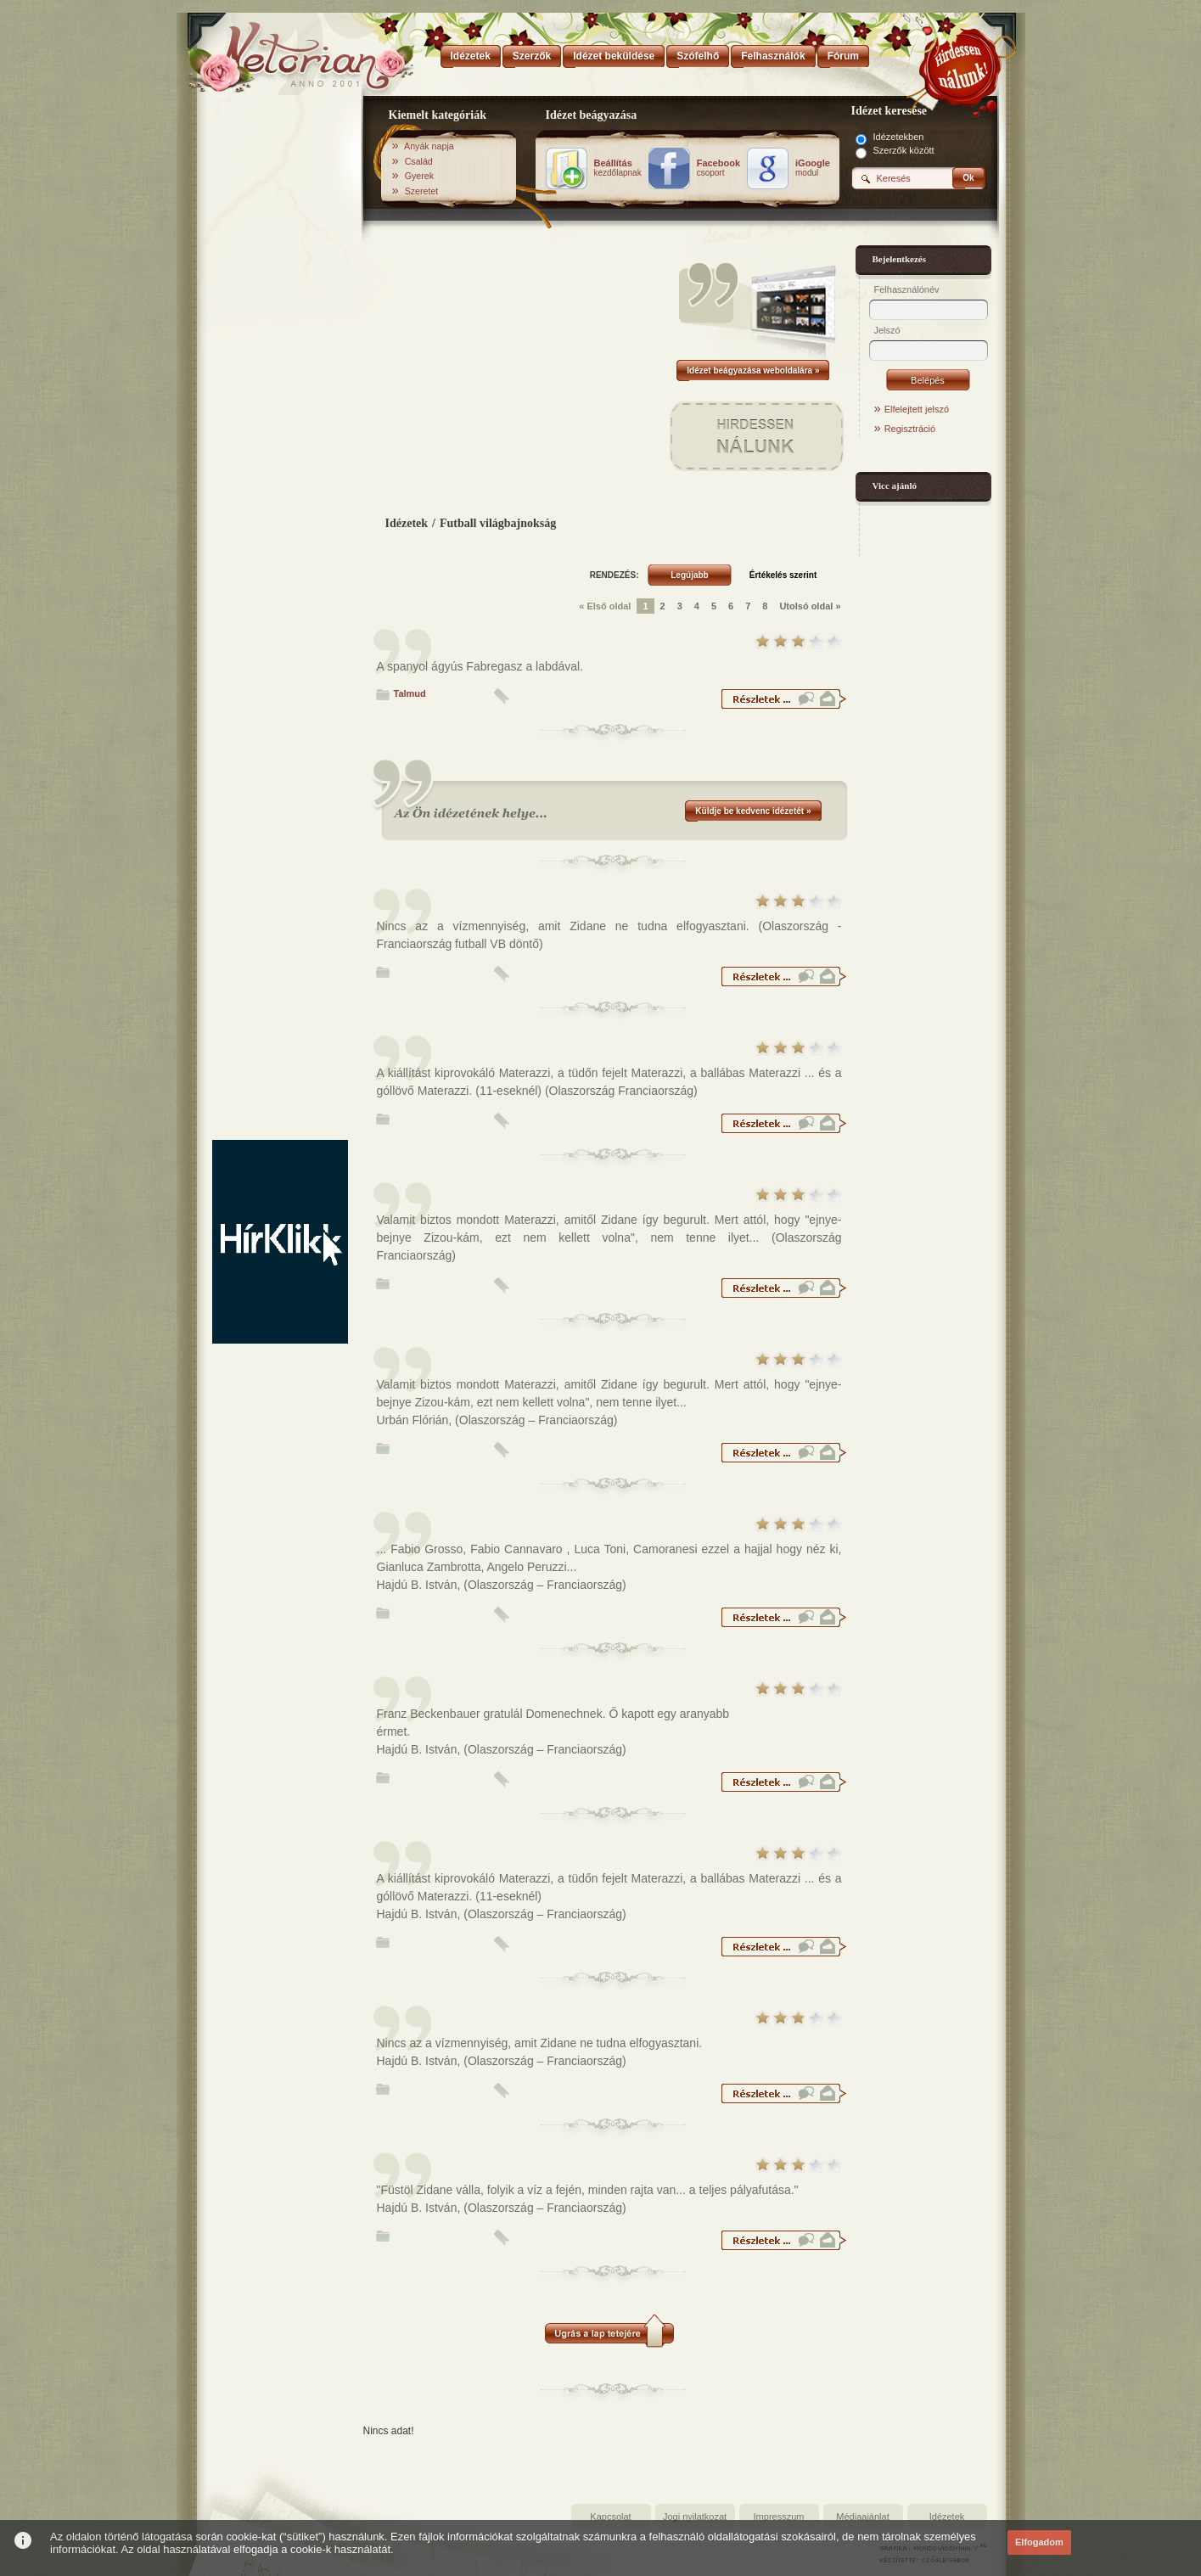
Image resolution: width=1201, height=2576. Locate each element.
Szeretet (422, 191)
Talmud (410, 693)
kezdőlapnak (618, 168)
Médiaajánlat (862, 2516)
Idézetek (407, 523)
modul (812, 168)
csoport (718, 168)
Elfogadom (1039, 2542)
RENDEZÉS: (614, 575)
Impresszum (779, 2516)
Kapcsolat (610, 2516)
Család (419, 161)
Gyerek (419, 176)
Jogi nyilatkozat (695, 2516)
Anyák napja (429, 146)
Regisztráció (910, 429)
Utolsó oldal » (809, 606)
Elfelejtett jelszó (916, 409)
